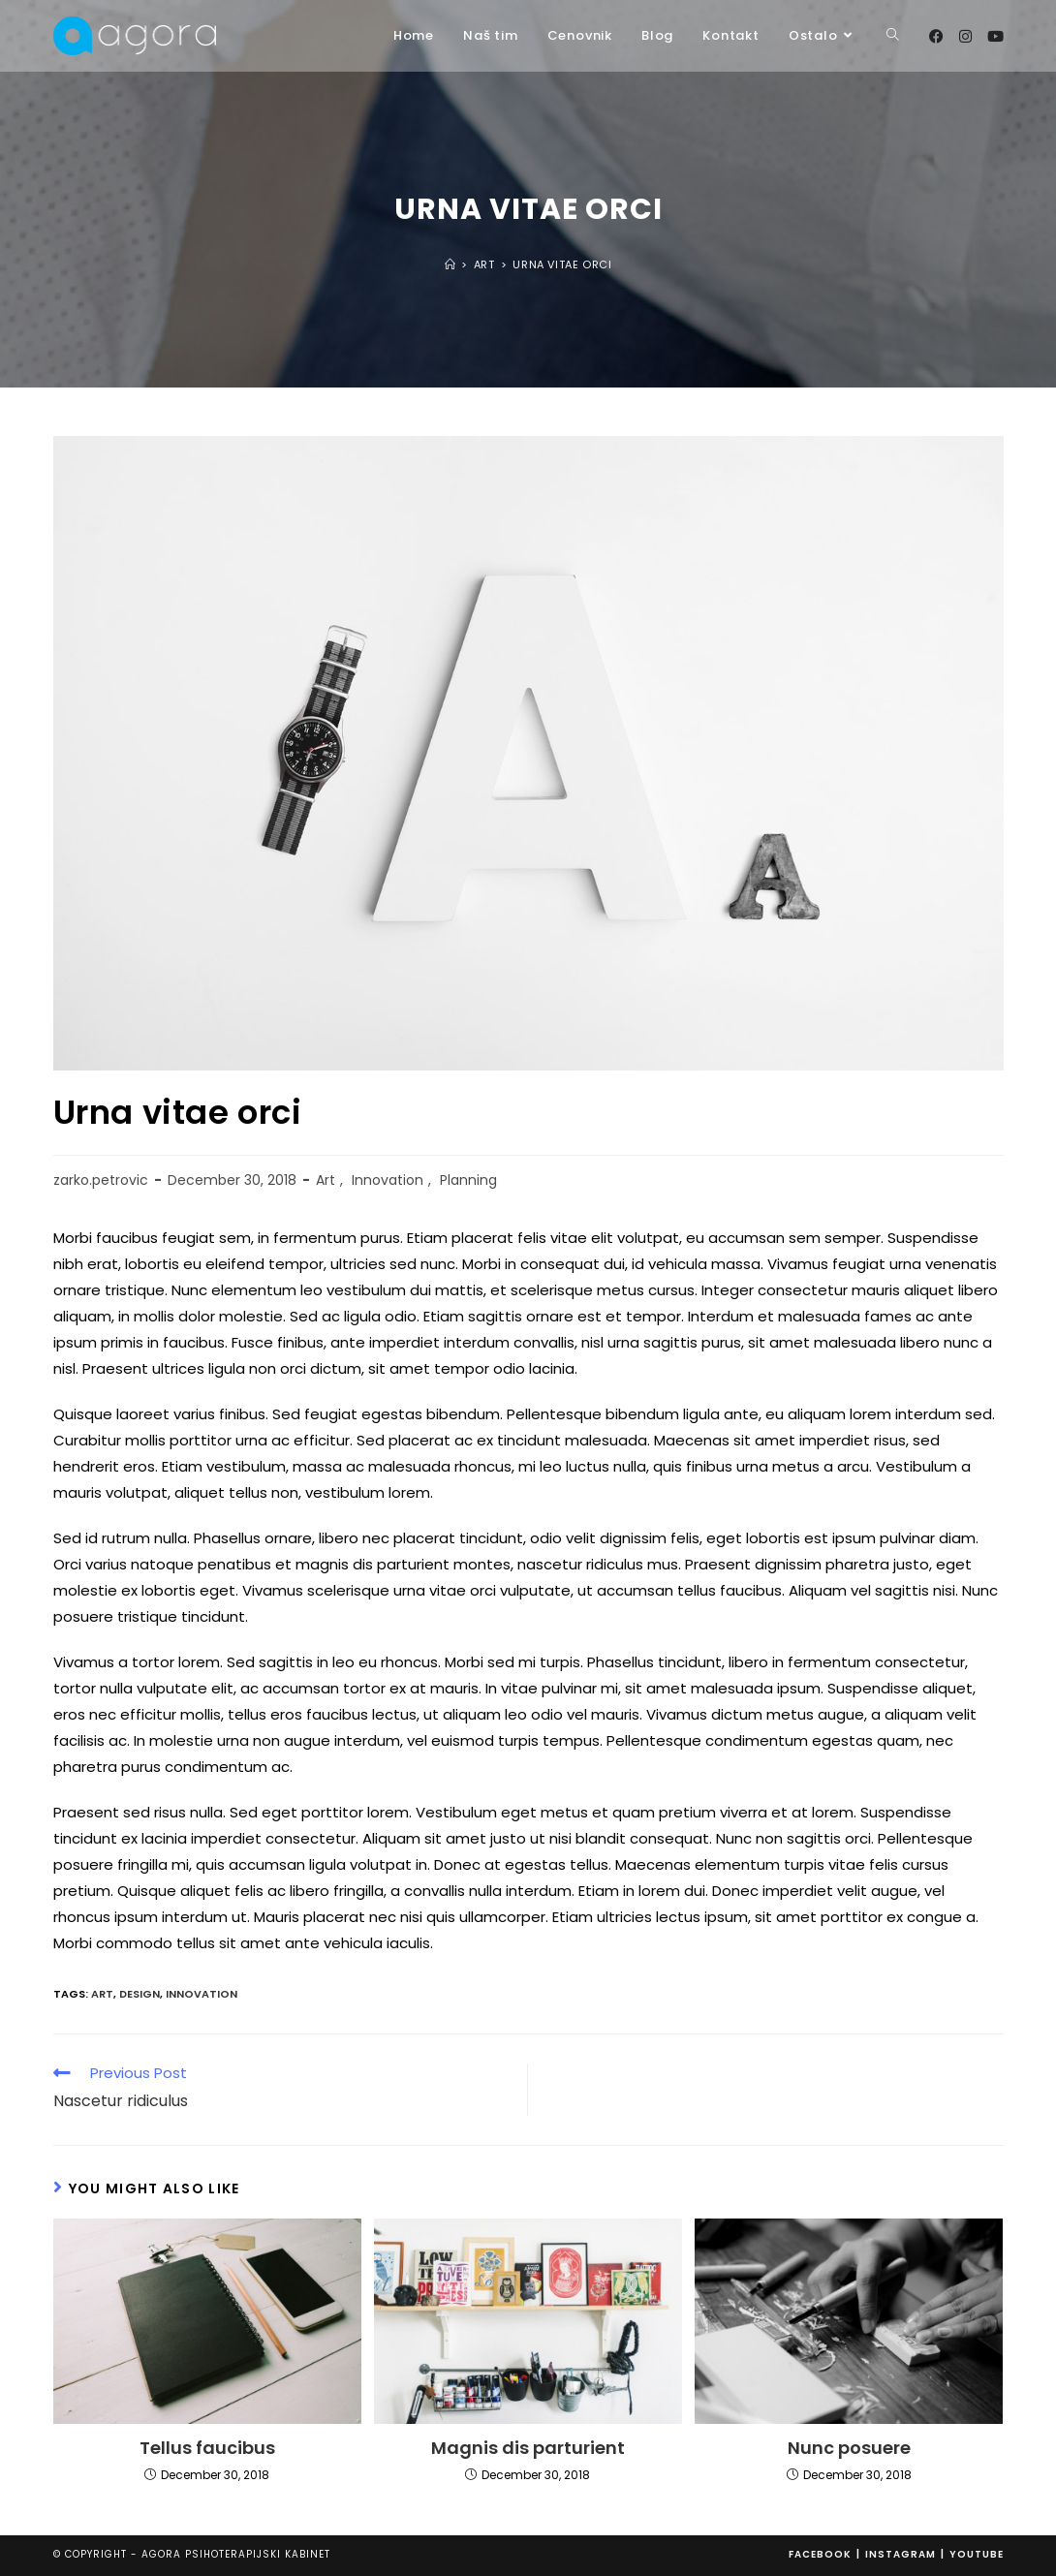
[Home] (450, 264)
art (102, 1994)
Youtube (976, 2554)
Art (325, 1180)
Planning (468, 1180)
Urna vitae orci (561, 264)
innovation (201, 1994)
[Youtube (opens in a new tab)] (995, 36)
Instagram (900, 2554)
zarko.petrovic (100, 1180)
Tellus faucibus (207, 2448)
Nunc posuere (849, 2448)
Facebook (820, 2554)
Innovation (387, 1180)
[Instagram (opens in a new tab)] (965, 36)
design (139, 1994)
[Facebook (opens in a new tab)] (936, 36)
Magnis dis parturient (528, 2448)
